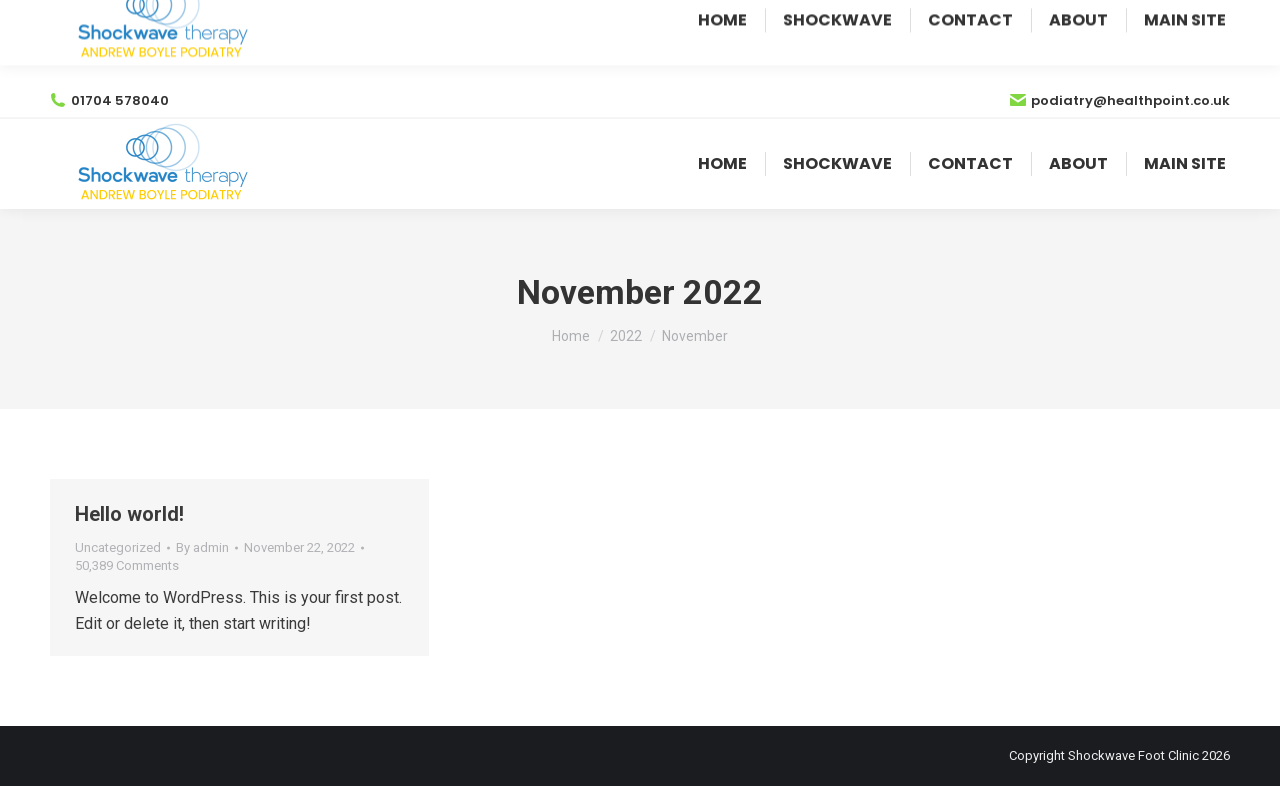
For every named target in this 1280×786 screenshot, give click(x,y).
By (202, 547)
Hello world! (129, 514)
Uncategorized (118, 547)
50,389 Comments (127, 565)
